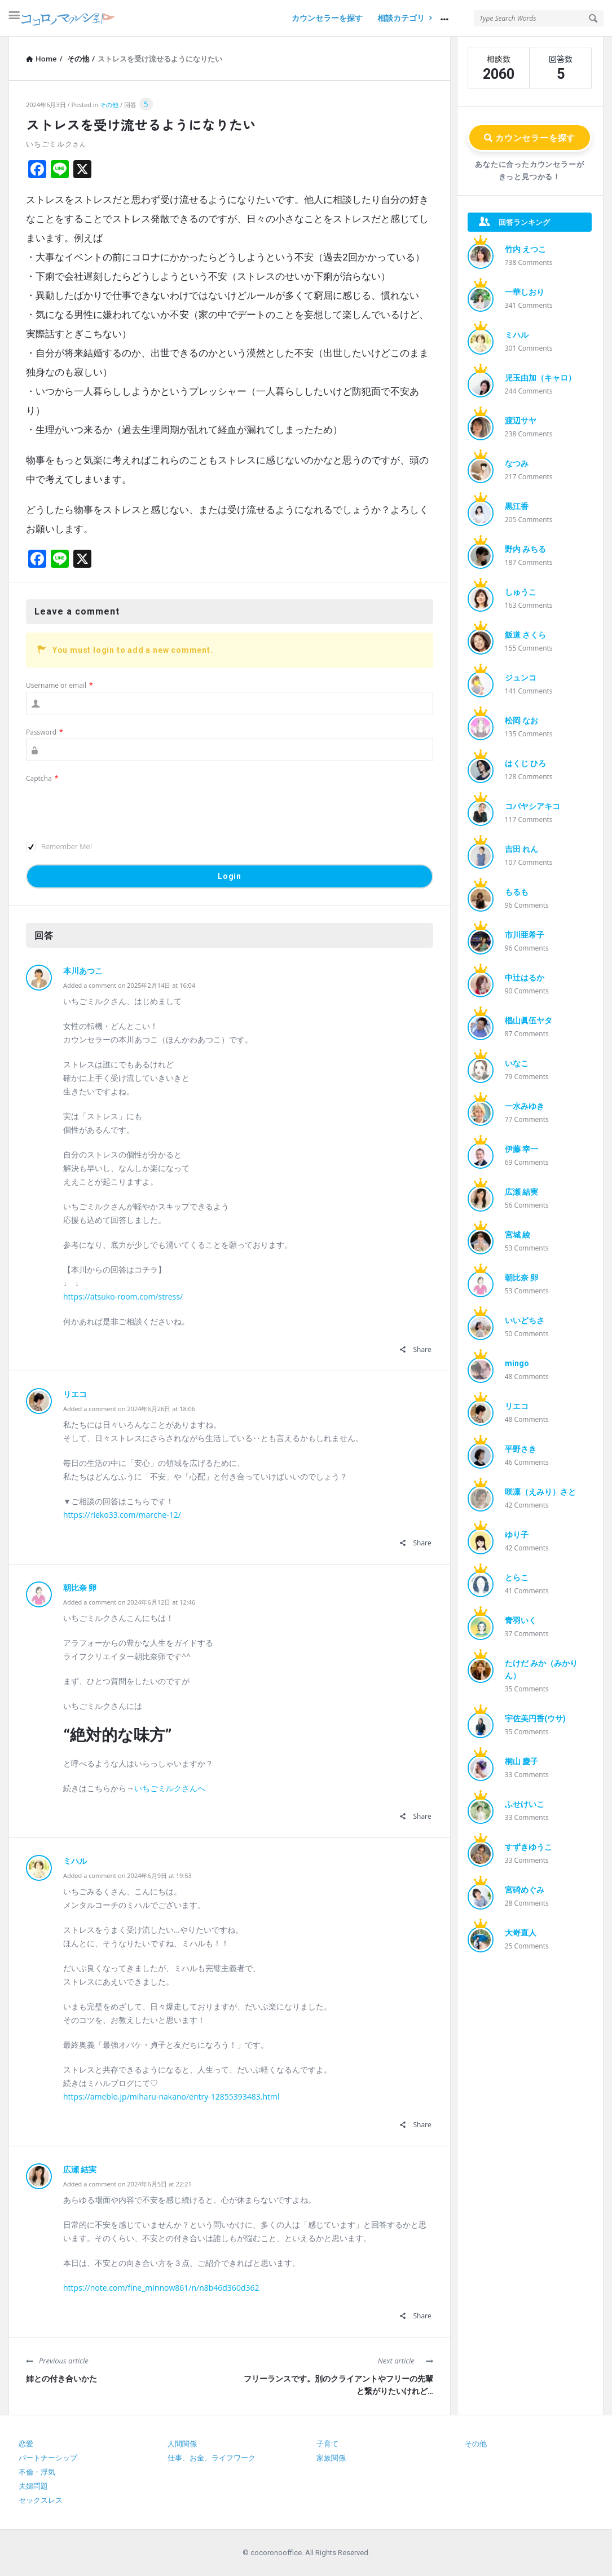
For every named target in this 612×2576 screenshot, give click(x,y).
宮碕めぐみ (524, 1889)
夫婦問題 (33, 2486)
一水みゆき (524, 1106)
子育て (327, 2444)
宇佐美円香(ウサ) (535, 1718)
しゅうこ (520, 591)
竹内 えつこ (525, 249)
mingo (517, 1363)
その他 (109, 104)
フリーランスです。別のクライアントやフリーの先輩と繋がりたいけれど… (338, 2385)
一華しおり (524, 292)
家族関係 (331, 2458)
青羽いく (520, 1620)
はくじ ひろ (525, 763)
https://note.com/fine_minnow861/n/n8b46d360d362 (161, 2287)
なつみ (517, 463)
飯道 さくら (525, 634)
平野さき (520, 1448)
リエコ (75, 1394)
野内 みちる (525, 549)
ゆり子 (517, 1534)
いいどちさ (524, 1320)
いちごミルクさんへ (169, 1788)
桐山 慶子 (521, 1761)
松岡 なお (521, 720)
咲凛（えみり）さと (540, 1491)
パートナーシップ (48, 2458)
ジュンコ (520, 677)
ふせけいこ (524, 1804)
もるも (517, 891)
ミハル (75, 1861)
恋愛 (26, 2444)
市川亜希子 (524, 934)
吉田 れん (521, 849)
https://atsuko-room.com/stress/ (123, 1296)
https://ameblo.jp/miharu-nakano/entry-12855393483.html (171, 2096)
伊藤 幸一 (521, 1149)
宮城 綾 (517, 1234)
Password (44, 732)
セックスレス (41, 2500)
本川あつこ (83, 970)
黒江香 (517, 506)
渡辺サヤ (520, 420)
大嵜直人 (520, 1932)
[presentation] (111, 807)
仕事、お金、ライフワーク (212, 2458)
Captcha (42, 778)
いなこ (517, 1063)
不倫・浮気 (37, 2472)
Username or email (59, 685)
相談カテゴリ (404, 18)
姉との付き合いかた (61, 2378)
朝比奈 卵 (79, 1587)
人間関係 (182, 2444)
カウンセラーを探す (327, 18)
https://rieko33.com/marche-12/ (122, 1514)
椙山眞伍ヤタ (528, 1020)
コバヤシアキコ (532, 806)
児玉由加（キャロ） (540, 377)
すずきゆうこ (528, 1847)
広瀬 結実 (79, 2169)
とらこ (517, 1577)
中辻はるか (524, 977)
